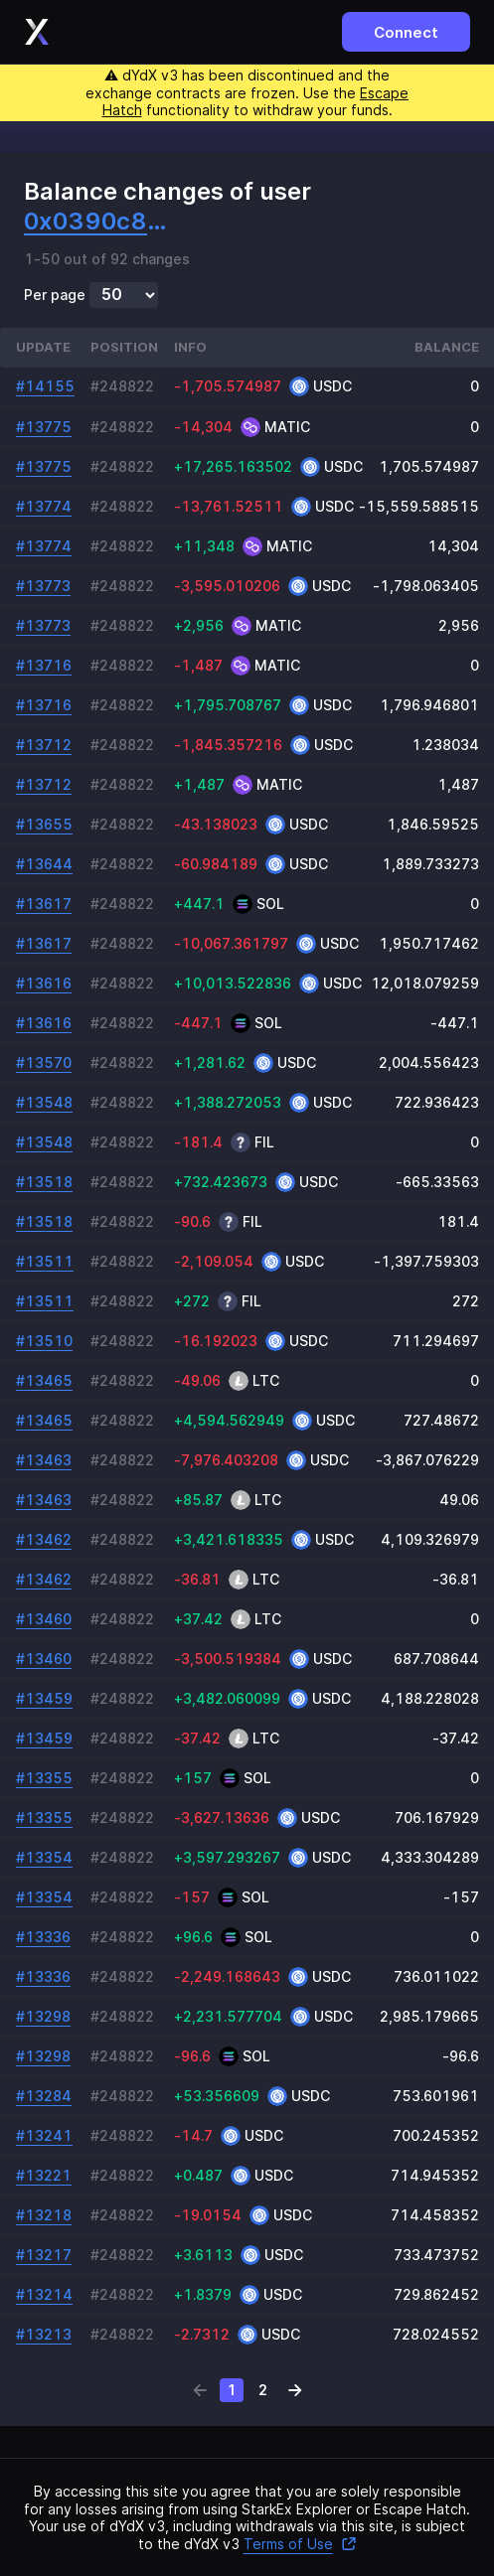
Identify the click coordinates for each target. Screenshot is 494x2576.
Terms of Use (300, 2543)
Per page (54, 295)
